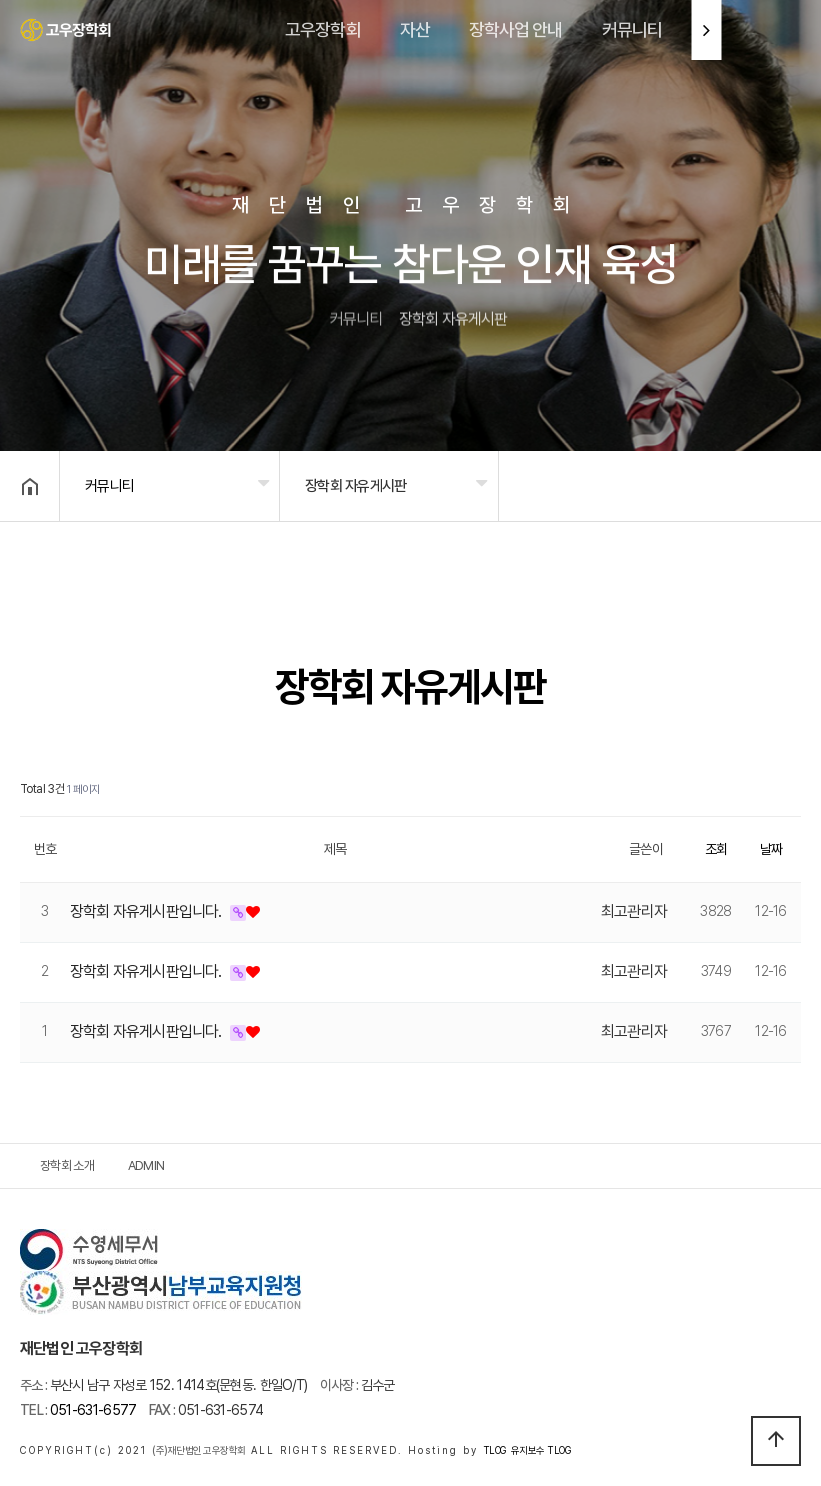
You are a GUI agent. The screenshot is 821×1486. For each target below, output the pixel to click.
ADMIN (146, 1165)
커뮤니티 (632, 29)
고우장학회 (323, 29)
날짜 (771, 849)
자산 (415, 29)
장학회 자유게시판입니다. (147, 911)
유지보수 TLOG (541, 1450)
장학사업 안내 (516, 29)
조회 (716, 849)
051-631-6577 (78, 1410)
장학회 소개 (67, 1165)
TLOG (494, 1450)
